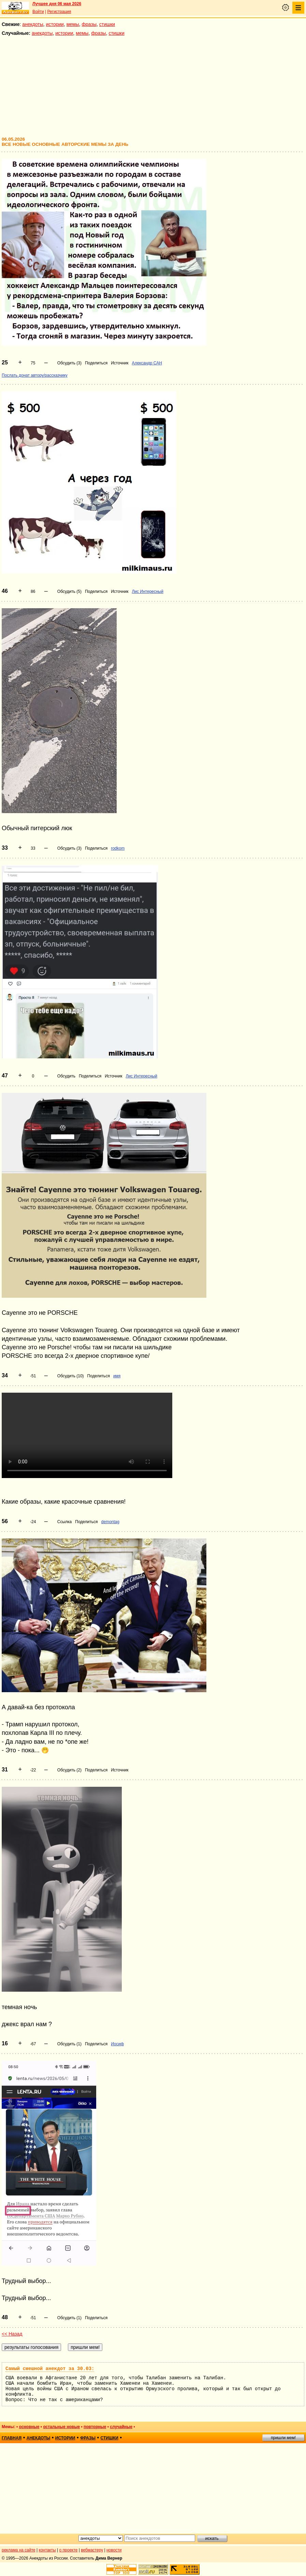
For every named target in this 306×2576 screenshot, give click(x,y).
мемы (73, 24)
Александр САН (147, 363)
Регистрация (59, 11)
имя (116, 1376)
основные (29, 2426)
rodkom (118, 848)
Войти (38, 11)
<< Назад (12, 2334)
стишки (107, 24)
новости (113, 2550)
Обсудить (66, 1076)
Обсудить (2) (69, 1770)
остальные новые (61, 2426)
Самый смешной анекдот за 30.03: (49, 2368)
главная (11, 2438)
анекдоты (32, 24)
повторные (95, 2426)
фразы (89, 24)
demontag (110, 1521)
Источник (119, 363)
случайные (121, 2426)
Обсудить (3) (69, 363)
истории (55, 24)
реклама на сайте (18, 2550)
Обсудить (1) (69, 2044)
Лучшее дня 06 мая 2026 (56, 3)
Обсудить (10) (70, 1376)
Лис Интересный (147, 591)
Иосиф (117, 2044)
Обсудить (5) (69, 591)
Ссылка (64, 1521)
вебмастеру (92, 2550)
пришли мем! (283, 2437)
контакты (47, 2550)
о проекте (68, 2550)
